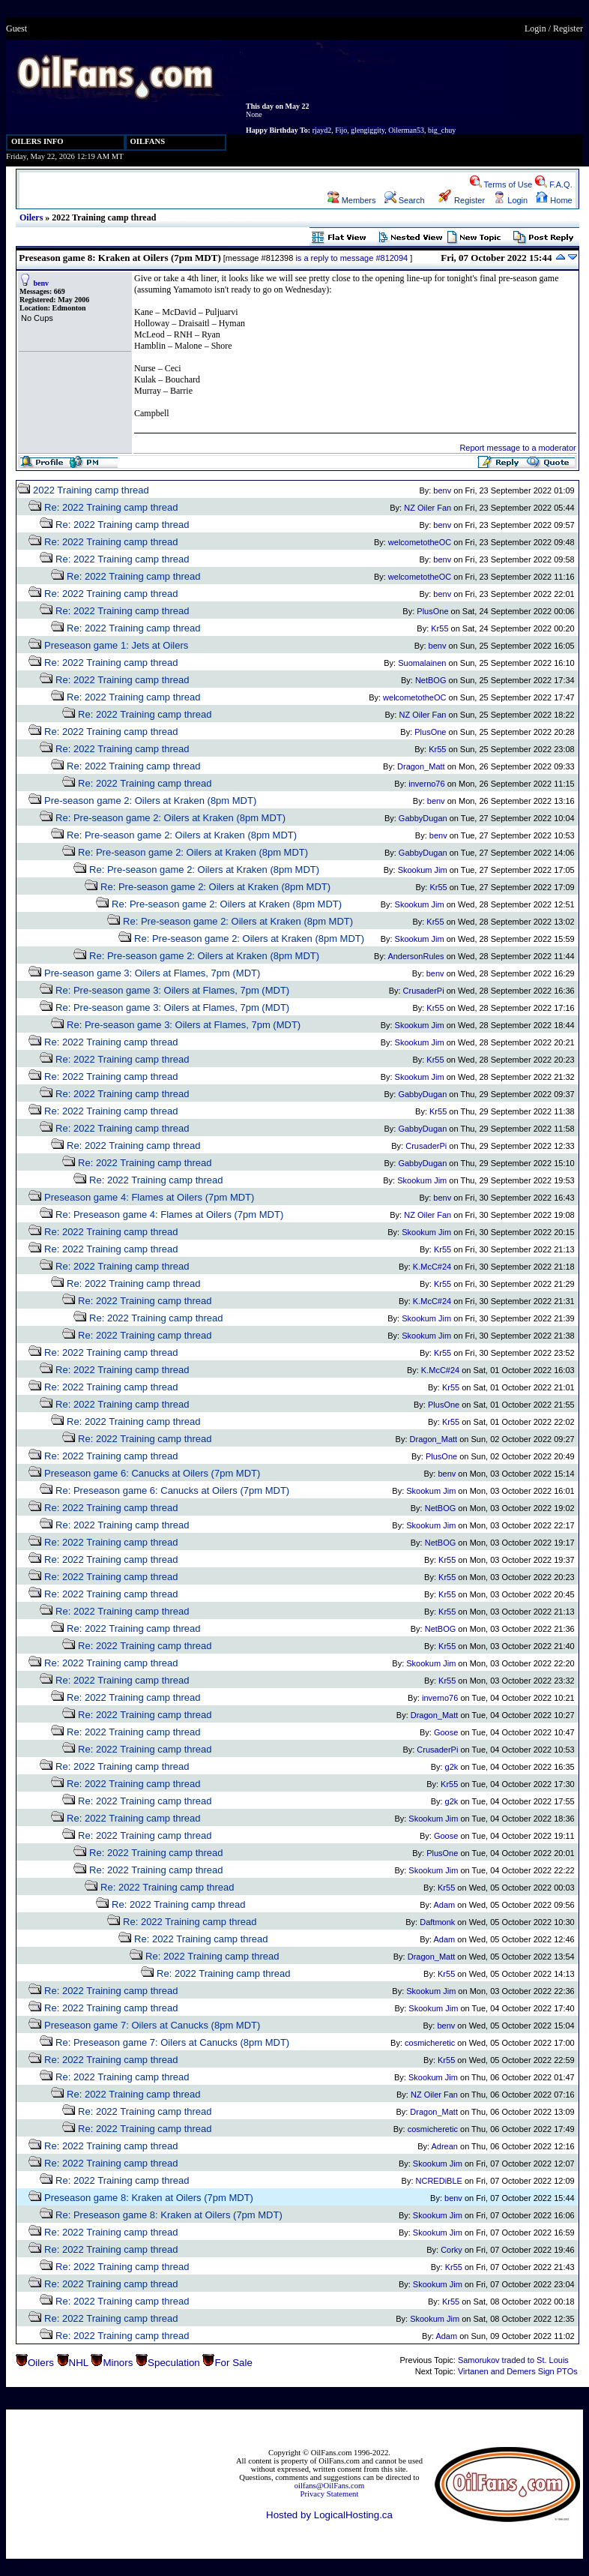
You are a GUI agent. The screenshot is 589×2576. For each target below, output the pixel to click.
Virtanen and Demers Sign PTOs (518, 2371)
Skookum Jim (422, 869)
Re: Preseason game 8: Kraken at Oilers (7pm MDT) (169, 2215)
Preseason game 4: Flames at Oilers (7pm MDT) (149, 1197)
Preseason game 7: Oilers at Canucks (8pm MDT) (152, 2025)
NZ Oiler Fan (427, 507)
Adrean (444, 2146)
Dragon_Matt (421, 766)
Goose (446, 1732)
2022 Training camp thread (91, 490)
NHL (78, 2362)
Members (351, 200)
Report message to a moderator (517, 447)
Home (554, 200)
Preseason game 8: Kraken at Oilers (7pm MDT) (148, 2197)
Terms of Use (501, 184)
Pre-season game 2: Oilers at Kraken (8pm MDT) (150, 800)
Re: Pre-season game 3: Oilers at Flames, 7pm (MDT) (172, 990)
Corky (451, 2249)
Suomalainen (422, 662)
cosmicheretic (430, 2042)
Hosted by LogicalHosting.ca (329, 2515)
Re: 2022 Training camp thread (111, 507)
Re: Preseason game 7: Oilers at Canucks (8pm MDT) (172, 2042)
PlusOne (432, 611)
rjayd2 (322, 130)
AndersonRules (415, 956)
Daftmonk (437, 1922)
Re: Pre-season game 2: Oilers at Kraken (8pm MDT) (170, 817)
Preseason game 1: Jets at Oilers (116, 645)
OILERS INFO (37, 141)
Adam (445, 1904)
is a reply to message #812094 (351, 257)
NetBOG (431, 680)
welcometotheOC (419, 542)
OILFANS (148, 141)
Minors (118, 2362)
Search (404, 200)
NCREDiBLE (439, 2180)
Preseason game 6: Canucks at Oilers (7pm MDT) (152, 1473)
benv (41, 283)
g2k (452, 1766)
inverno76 (426, 783)
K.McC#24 (432, 1266)
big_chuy (442, 130)
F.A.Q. (554, 184)
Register (568, 28)
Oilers (31, 217)
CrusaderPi (423, 990)
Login (535, 28)
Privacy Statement (329, 2494)
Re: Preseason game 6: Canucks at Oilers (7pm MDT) (172, 1490)
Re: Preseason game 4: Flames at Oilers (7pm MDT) (169, 1214)
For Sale (233, 2362)
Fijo (341, 130)
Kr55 (439, 628)
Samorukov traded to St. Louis (513, 2360)
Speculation (174, 2362)
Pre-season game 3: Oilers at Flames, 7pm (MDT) (152, 973)
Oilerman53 (406, 130)
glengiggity (367, 130)
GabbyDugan (423, 818)
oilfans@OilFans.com (329, 2486)
